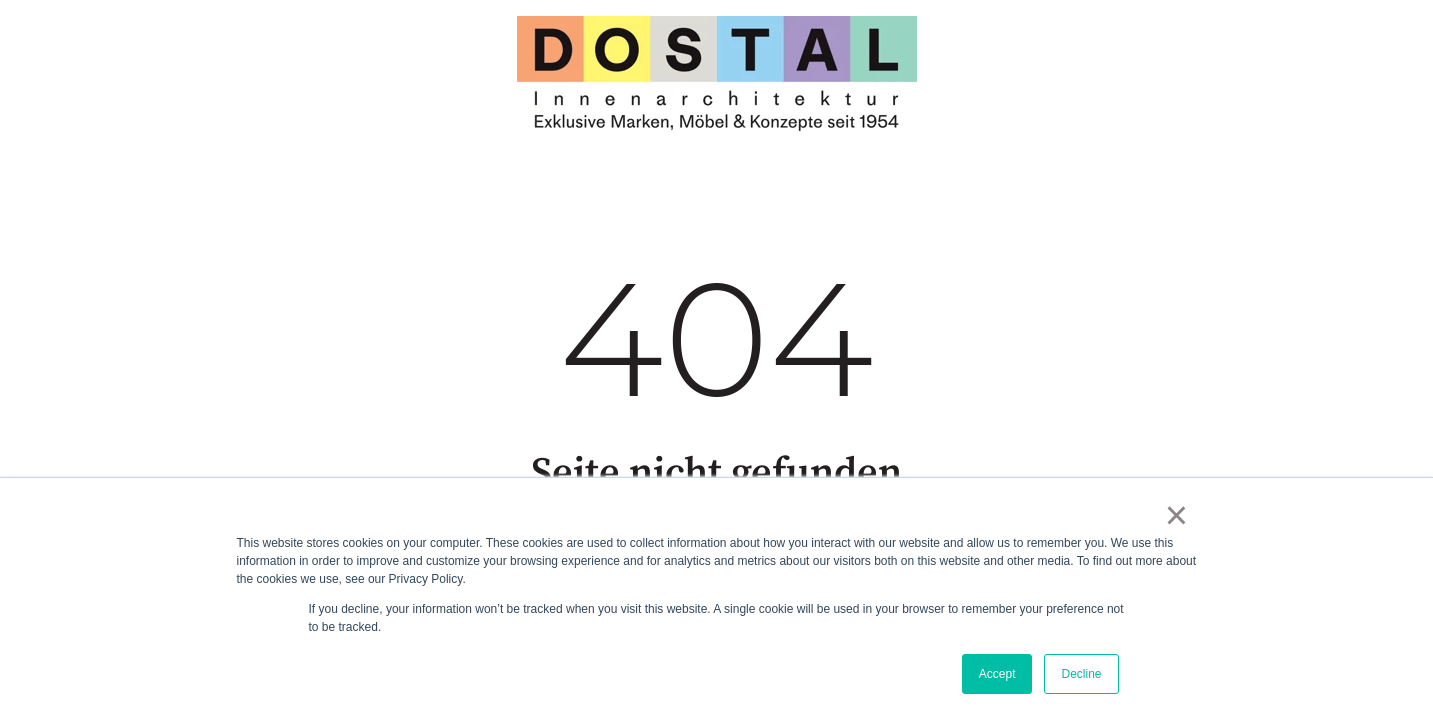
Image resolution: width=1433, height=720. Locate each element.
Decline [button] (1081, 674)
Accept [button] (997, 674)
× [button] (1176, 515)
